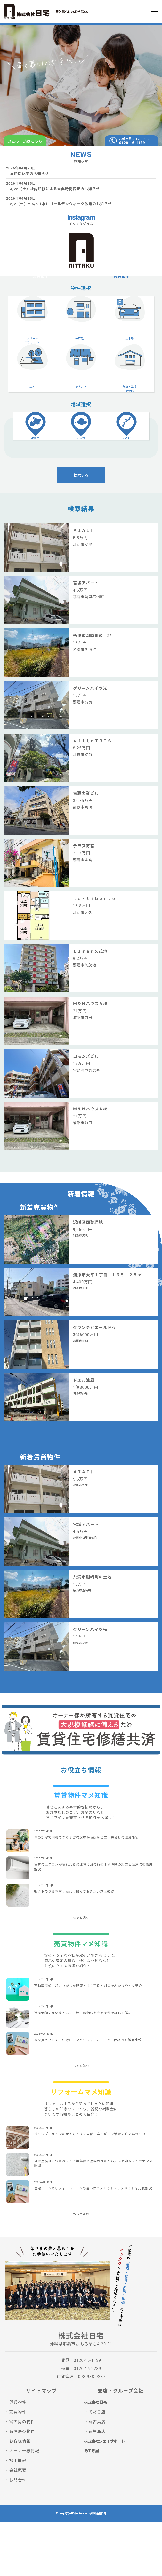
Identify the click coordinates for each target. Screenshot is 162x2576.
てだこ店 (97, 2467)
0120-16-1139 (132, 143)
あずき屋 (91, 2506)
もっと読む (81, 1973)
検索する (81, 530)
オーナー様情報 (24, 2506)
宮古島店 (97, 2477)
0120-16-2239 (87, 2423)
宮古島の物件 (22, 2477)
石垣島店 (97, 2487)
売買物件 (121, 288)
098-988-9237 (92, 2432)
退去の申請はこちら (24, 141)
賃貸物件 (40, 288)
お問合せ (17, 2535)
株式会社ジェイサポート (104, 2496)
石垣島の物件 (22, 2487)
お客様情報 (20, 2496)
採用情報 (17, 2516)
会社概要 (17, 2525)
